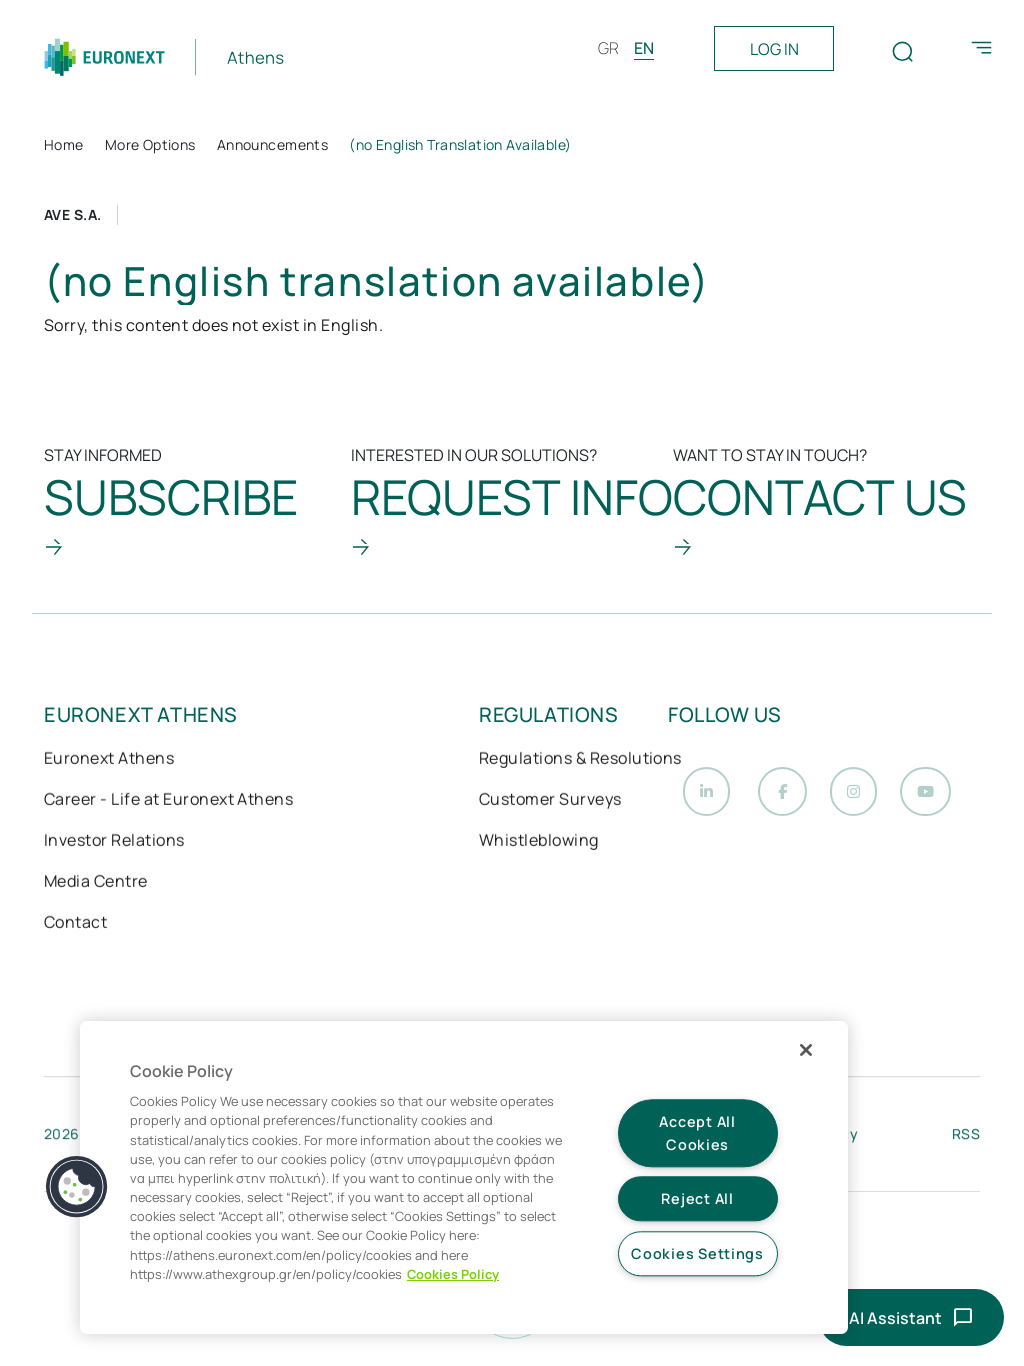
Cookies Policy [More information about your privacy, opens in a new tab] (453, 1274)
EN (644, 48)
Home (64, 144)
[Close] (806, 1050)
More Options (150, 144)
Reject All (697, 1199)
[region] (464, 1177)
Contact (75, 924)
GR (608, 48)
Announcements (272, 144)
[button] (77, 1187)
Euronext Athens (109, 760)
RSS (966, 1138)
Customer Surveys (550, 801)
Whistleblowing (539, 842)
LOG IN (774, 49)
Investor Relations (114, 842)
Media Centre (96, 883)
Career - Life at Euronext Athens (168, 801)
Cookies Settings (697, 1253)
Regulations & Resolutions (580, 760)
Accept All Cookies (697, 1133)
